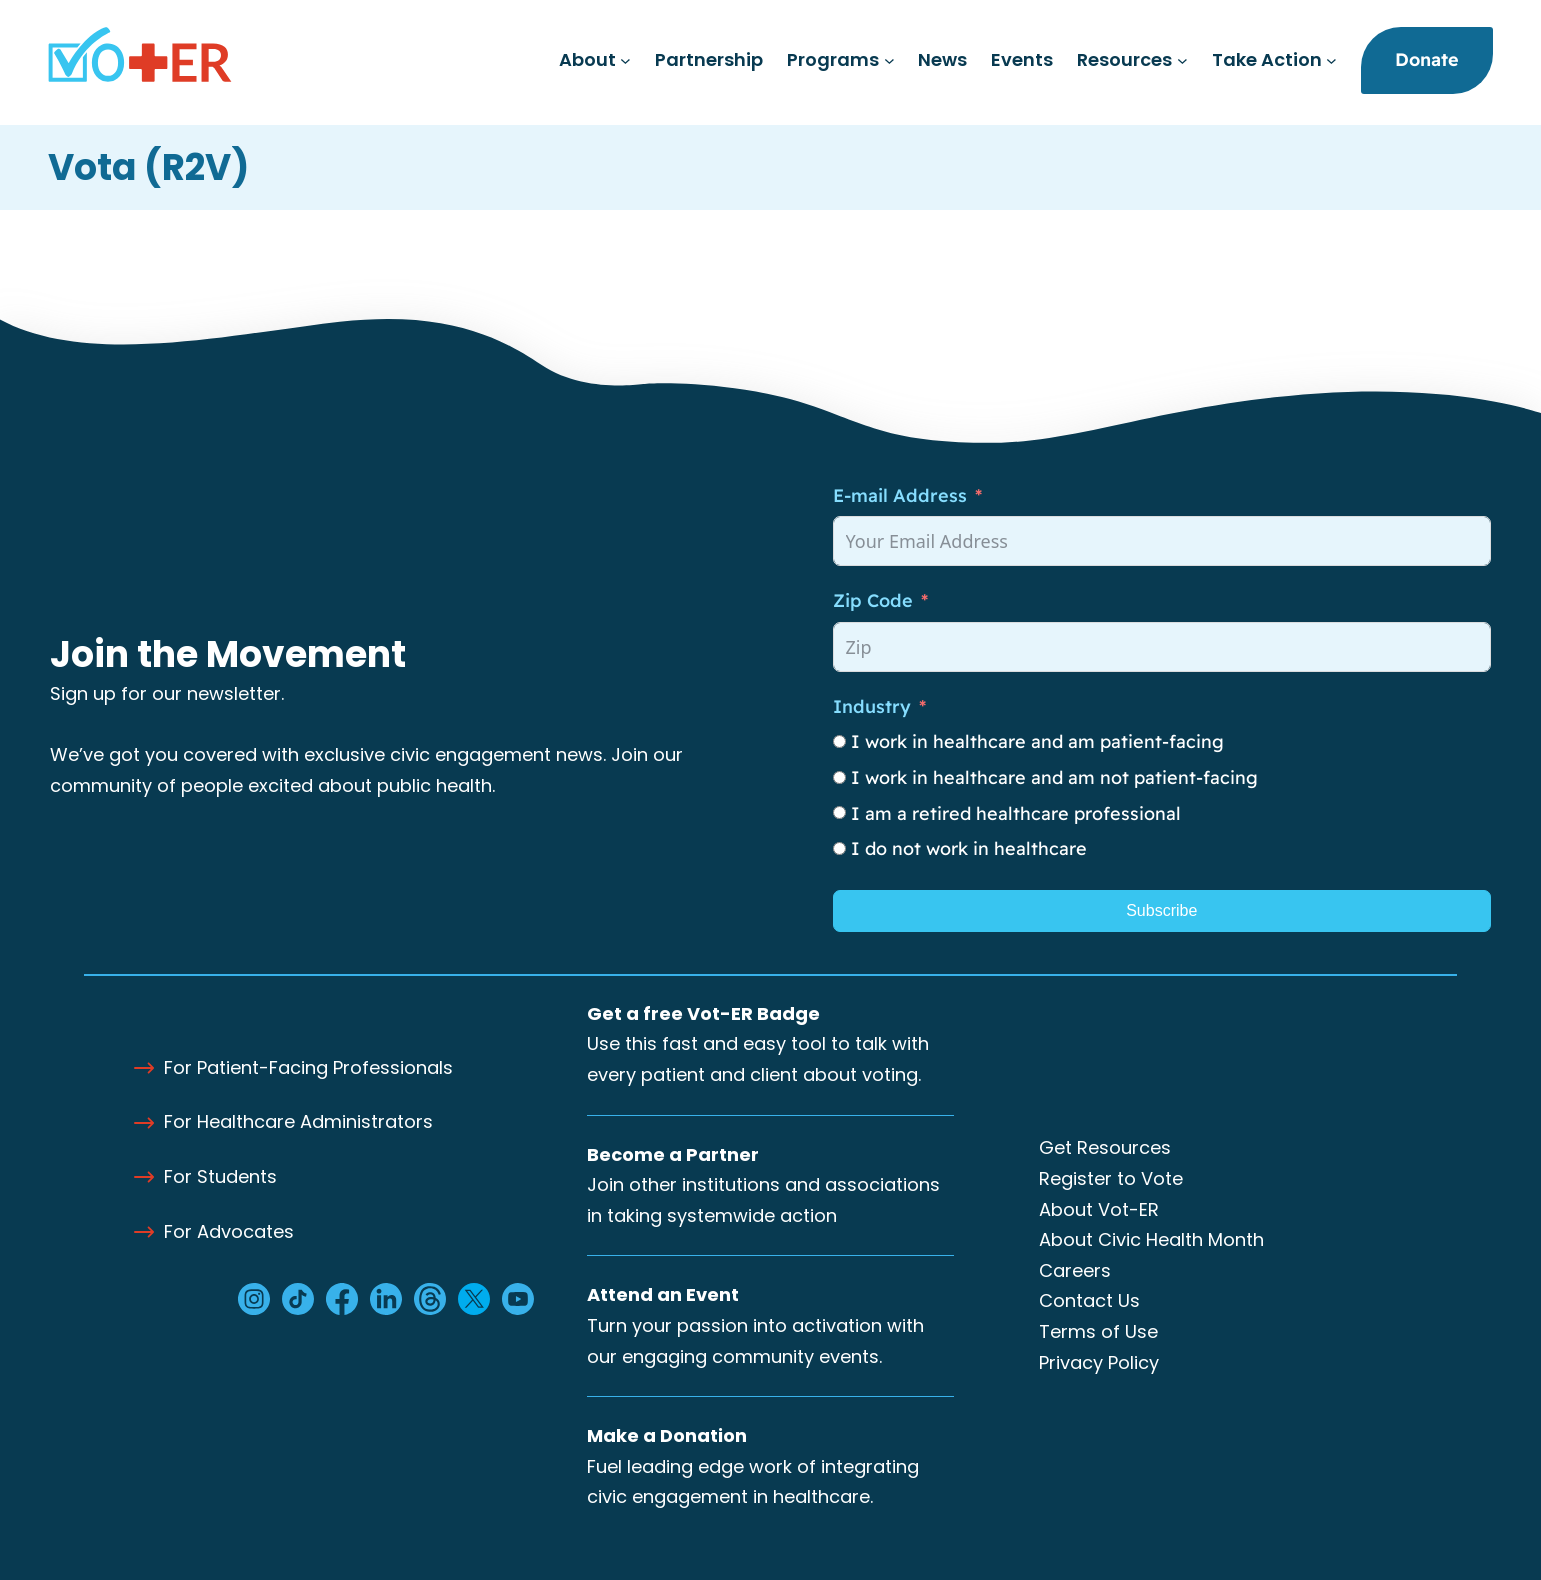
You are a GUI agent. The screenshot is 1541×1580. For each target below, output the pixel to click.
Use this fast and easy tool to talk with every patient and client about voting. (758, 1044)
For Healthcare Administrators (298, 1121)
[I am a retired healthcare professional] (839, 812)
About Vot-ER (1099, 1209)
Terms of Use (1098, 1331)
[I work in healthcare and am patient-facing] (839, 741)
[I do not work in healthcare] (839, 848)
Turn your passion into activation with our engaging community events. (755, 1325)
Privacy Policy (1099, 1362)
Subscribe (1161, 910)
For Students (220, 1176)
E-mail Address (900, 495)
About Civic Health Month (1151, 1239)
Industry (872, 706)
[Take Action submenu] (1331, 60)
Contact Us (1089, 1300)
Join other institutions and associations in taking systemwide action (763, 1185)
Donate (1427, 59)
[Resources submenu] (1182, 60)
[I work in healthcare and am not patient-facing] (839, 777)
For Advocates (229, 1231)
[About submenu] (625, 60)
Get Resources (1105, 1147)
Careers (1075, 1270)
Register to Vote (1111, 1178)
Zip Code (873, 600)
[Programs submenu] (889, 60)
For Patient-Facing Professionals (308, 1067)
